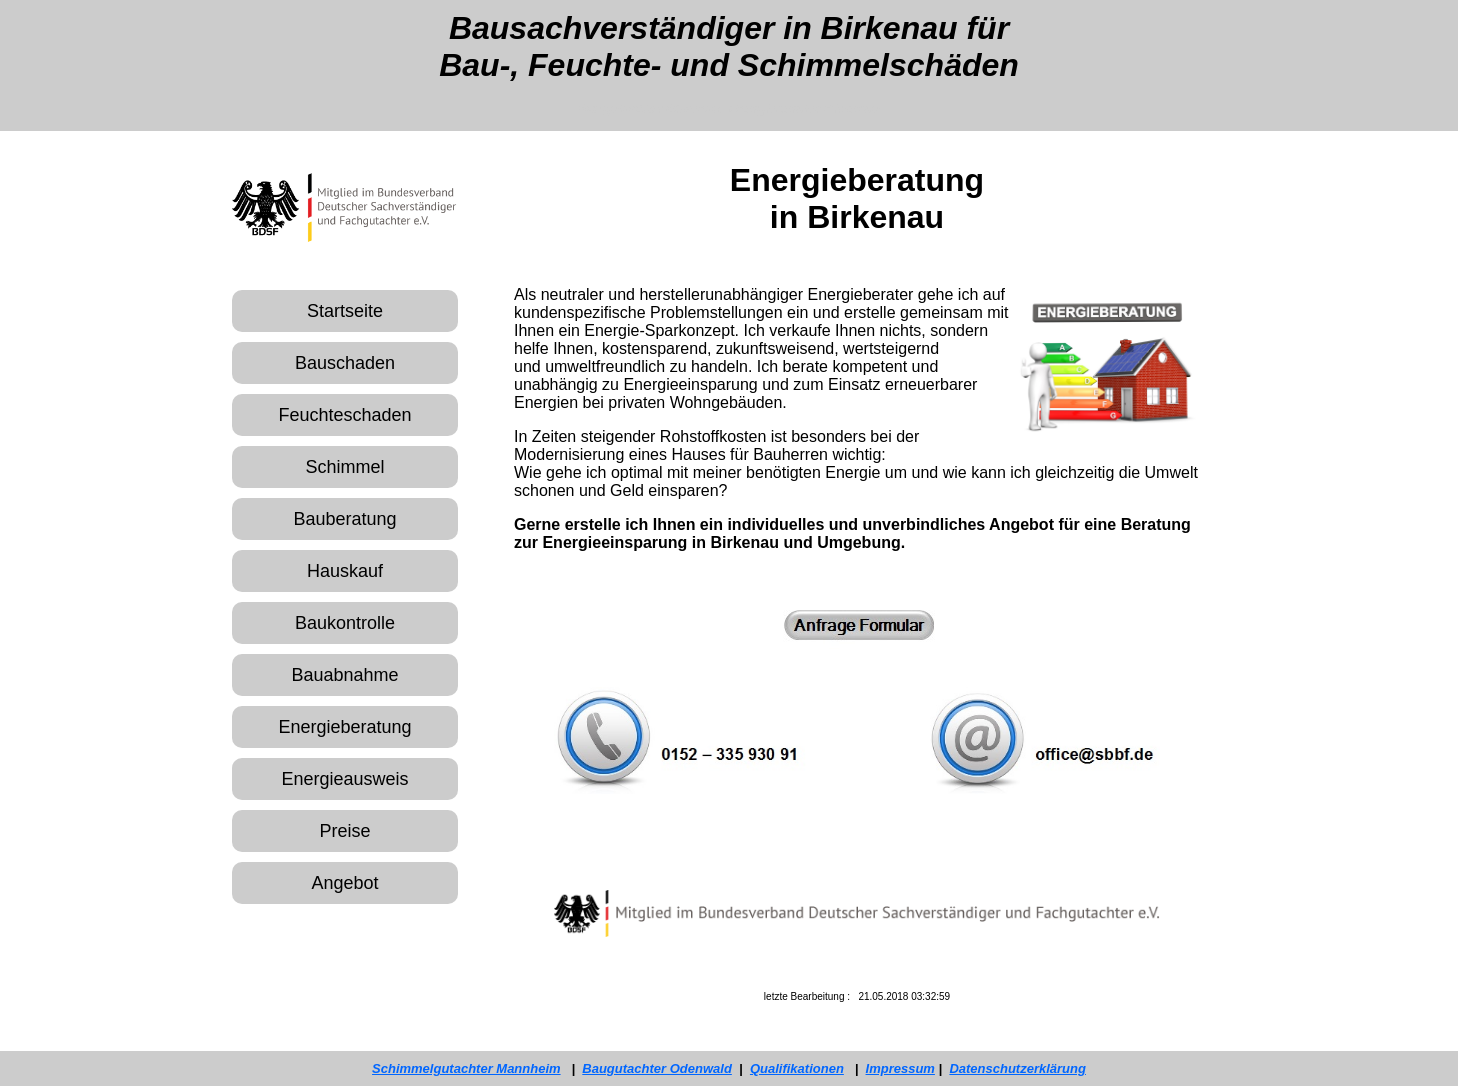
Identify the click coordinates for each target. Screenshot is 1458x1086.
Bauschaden (345, 363)
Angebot (344, 883)
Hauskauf (345, 571)
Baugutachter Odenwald (657, 1068)
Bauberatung (344, 519)
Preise (344, 831)
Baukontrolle (345, 623)
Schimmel (344, 467)
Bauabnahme (344, 675)
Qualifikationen (797, 1068)
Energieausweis (344, 779)
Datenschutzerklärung (1017, 1068)
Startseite (345, 311)
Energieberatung (344, 727)
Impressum (900, 1068)
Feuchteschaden (344, 415)
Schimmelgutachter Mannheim (466, 1068)
